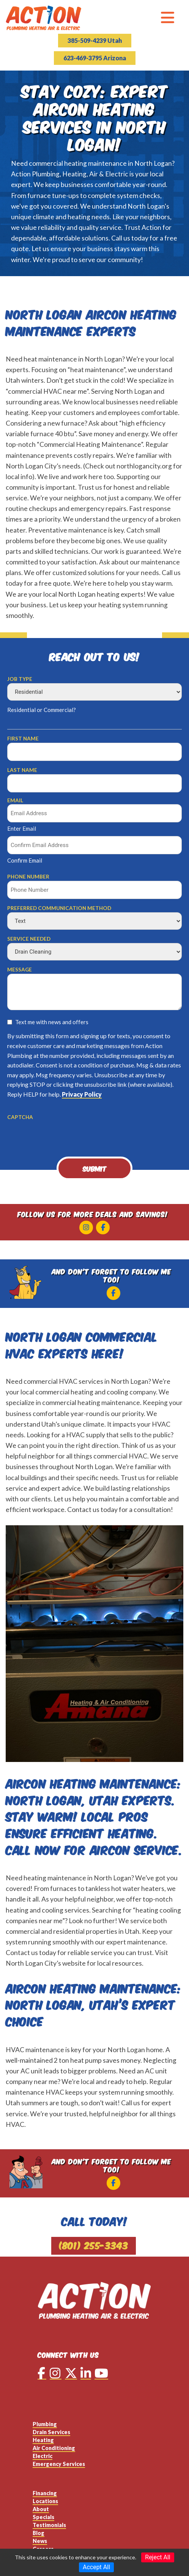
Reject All (157, 2557)
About (41, 2509)
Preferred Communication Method (59, 908)
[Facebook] (103, 1227)
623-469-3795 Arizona (94, 57)
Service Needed (28, 939)
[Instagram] (86, 1227)
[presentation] (65, 1136)
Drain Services (51, 2432)
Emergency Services (59, 2464)
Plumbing (45, 2424)
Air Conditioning (54, 2448)
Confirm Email (24, 860)
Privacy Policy (82, 1094)
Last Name (22, 770)
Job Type (19, 679)
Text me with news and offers (51, 1021)
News (40, 2541)
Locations (45, 2501)
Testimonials (49, 2525)
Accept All (96, 2567)
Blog (38, 2533)
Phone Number (28, 877)
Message (19, 970)
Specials (43, 2517)
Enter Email (21, 828)
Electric (42, 2456)
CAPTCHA (20, 1117)
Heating (43, 2440)
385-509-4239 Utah (95, 40)
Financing (45, 2493)
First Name (23, 739)
